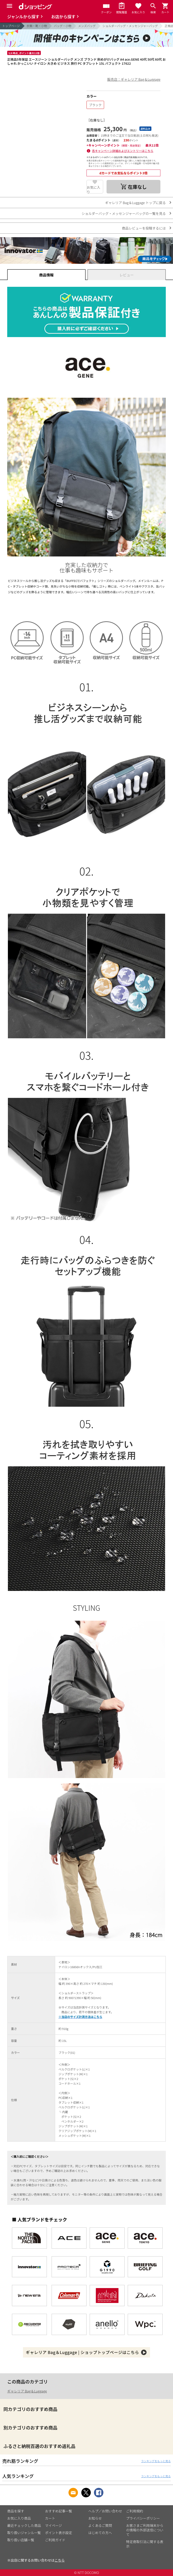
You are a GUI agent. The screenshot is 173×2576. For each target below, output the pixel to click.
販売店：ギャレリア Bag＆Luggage (133, 79)
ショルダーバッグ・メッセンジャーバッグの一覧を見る (124, 213)
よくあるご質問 (100, 2525)
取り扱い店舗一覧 (20, 2539)
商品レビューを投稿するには (144, 228)
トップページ (11, 26)
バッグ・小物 (62, 26)
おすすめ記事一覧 (58, 2511)
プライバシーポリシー (143, 2518)
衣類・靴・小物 (37, 26)
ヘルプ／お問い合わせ (105, 2511)
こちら (60, 2560)
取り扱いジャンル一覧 (24, 2532)
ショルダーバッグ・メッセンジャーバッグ (130, 26)
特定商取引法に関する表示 (144, 2543)
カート (50, 2518)
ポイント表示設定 (58, 2532)
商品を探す (15, 2511)
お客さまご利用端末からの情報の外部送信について (144, 2530)
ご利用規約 (134, 2511)
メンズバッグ (87, 26)
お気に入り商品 (19, 2518)
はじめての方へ (100, 2532)
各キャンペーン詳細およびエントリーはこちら (122, 151)
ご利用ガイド (55, 2539)
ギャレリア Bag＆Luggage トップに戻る (135, 202)
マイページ (53, 2525)
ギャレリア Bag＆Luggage (27, 2391)
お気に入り (93, 189)
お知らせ (95, 2518)
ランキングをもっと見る (156, 2461)
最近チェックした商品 (24, 2525)
